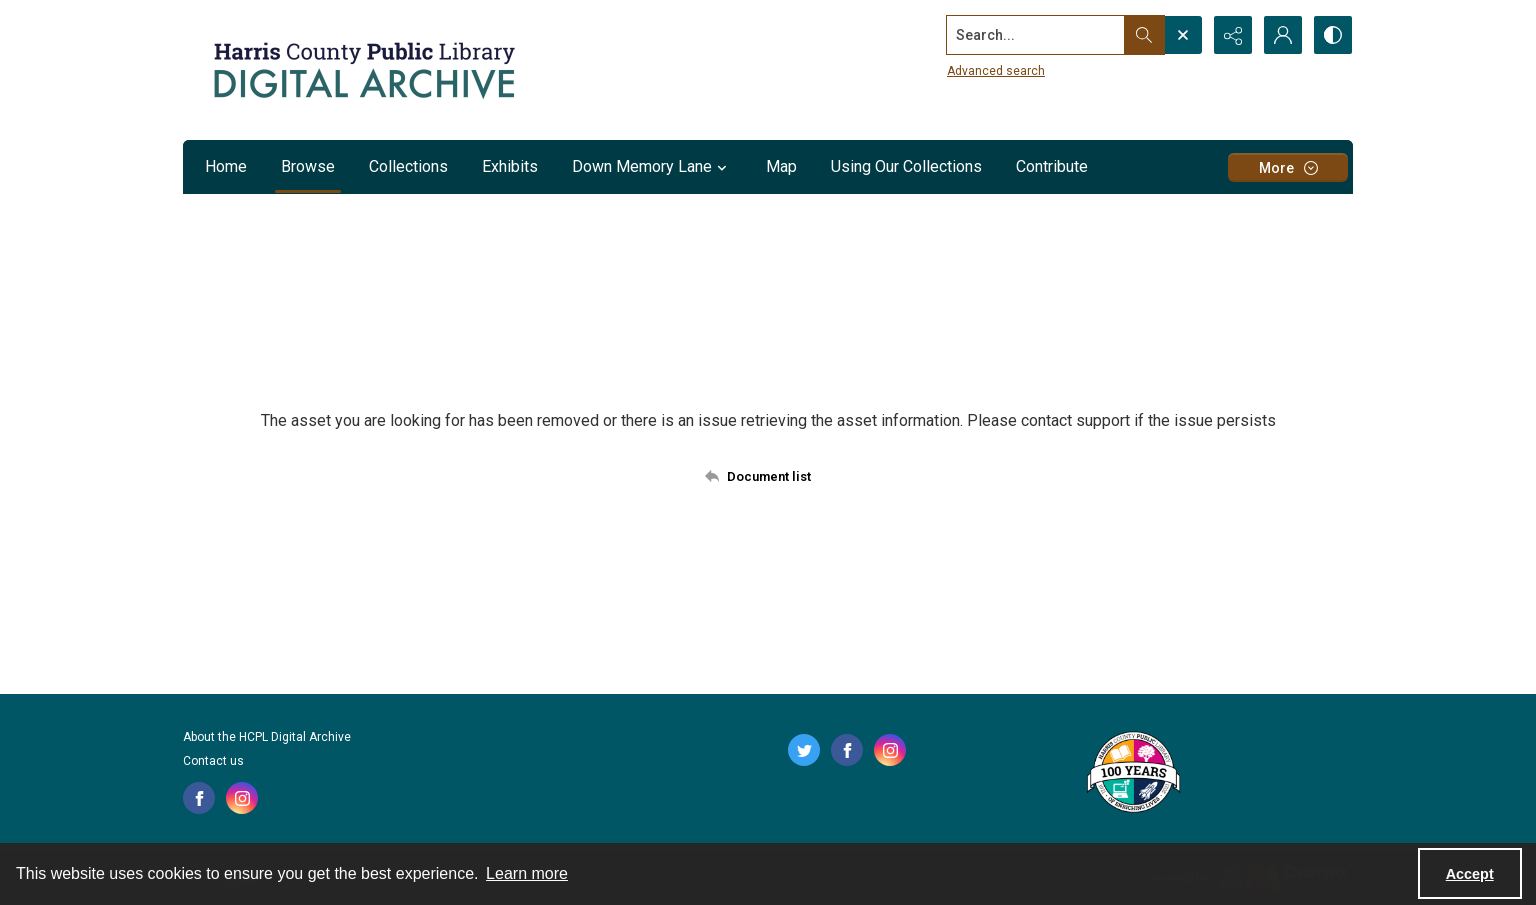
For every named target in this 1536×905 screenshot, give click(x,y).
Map (781, 166)
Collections (408, 166)
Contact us (213, 761)
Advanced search (996, 71)
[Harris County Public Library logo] (1132, 774)
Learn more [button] (527, 873)
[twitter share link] (804, 750)
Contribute (1052, 166)
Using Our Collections (906, 166)
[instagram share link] (242, 798)
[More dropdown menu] (1288, 167)
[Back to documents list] (768, 476)
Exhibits (510, 166)
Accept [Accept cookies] (1470, 874)
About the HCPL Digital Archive (267, 737)
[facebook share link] (199, 798)
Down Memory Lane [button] (652, 167)
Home (226, 166)
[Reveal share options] (1233, 35)
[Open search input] (1183, 35)
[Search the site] (1036, 35)
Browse (308, 166)
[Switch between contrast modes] (1333, 35)
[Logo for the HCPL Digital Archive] (363, 70)
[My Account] (1283, 35)
